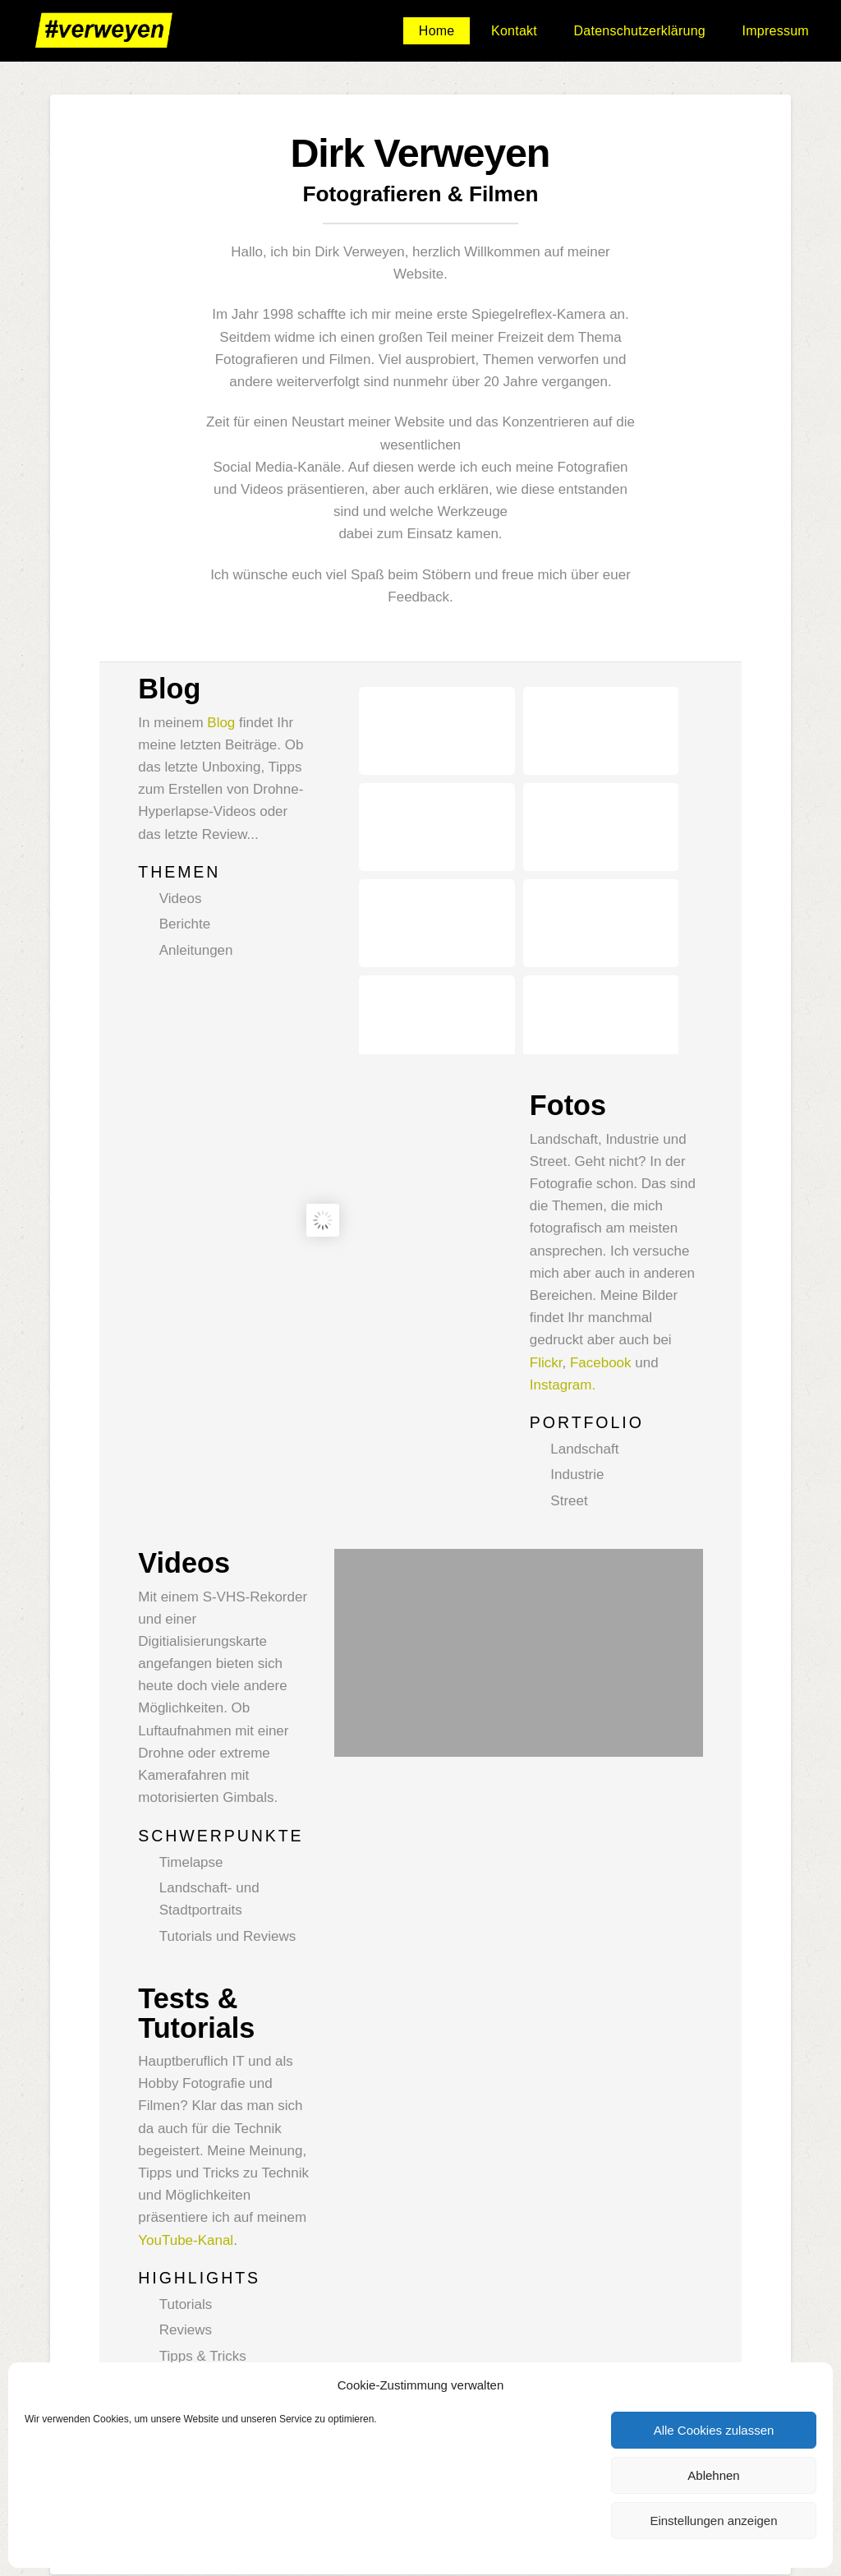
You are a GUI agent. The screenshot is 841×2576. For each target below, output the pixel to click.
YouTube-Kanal (185, 2146)
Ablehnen (713, 2475)
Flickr (546, 1269)
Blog (221, 722)
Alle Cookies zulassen (714, 2430)
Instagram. (562, 1291)
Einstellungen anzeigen (713, 2521)
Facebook (601, 1269)
